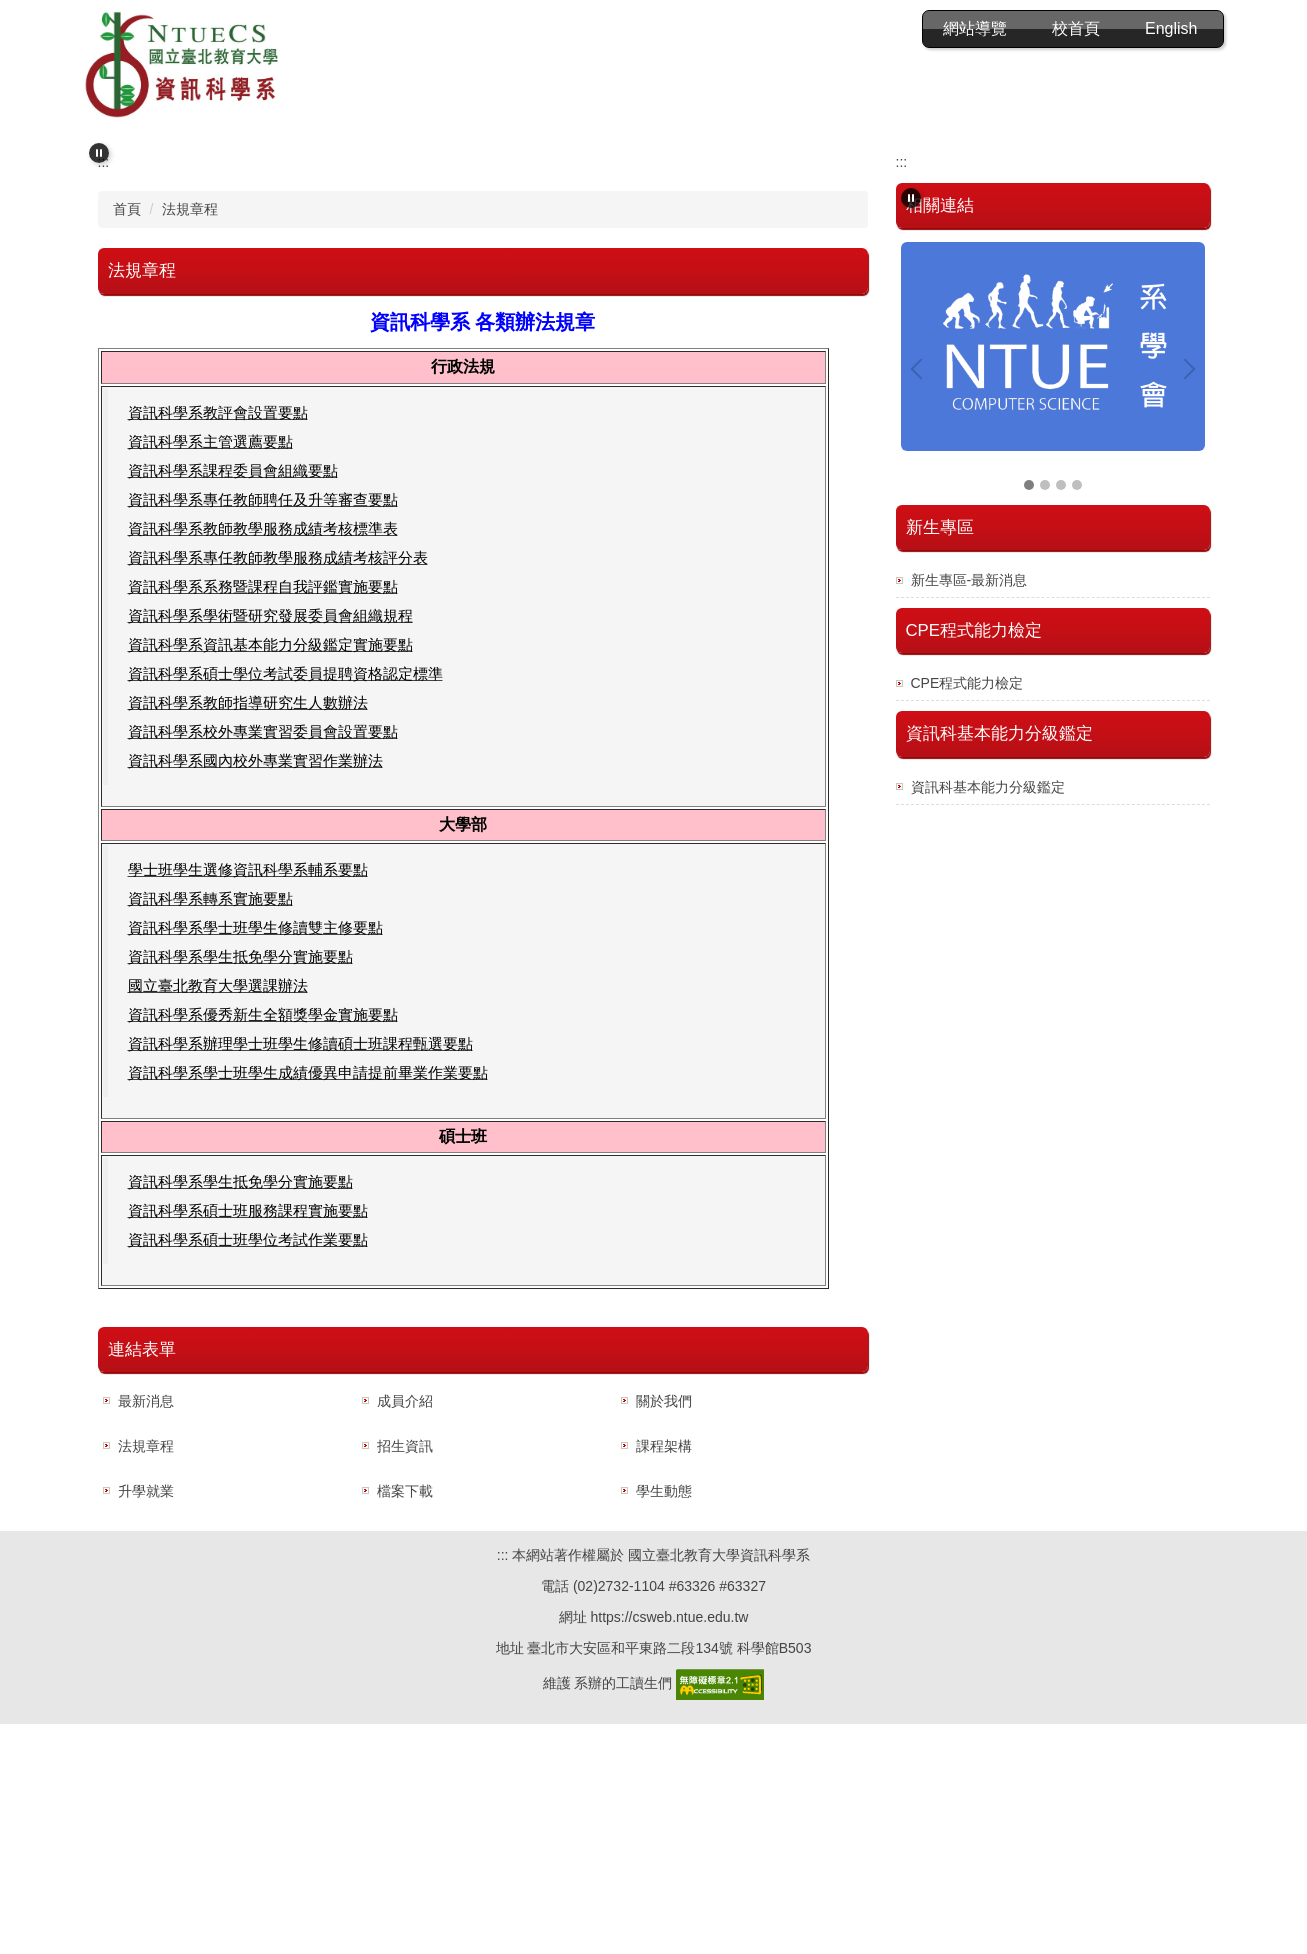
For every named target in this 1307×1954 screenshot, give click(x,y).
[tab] (638, 348)
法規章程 (190, 439)
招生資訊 (405, 1676)
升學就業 (146, 1721)
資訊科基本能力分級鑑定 (988, 1017)
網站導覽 (866, 28)
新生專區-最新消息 (969, 810)
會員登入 (975, 28)
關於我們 (664, 1631)
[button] (99, 143)
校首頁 (1076, 28)
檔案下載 (405, 1721)
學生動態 (664, 1721)
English (1171, 28)
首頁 (127, 439)
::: (782, 28)
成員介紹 (405, 1631)
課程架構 (664, 1676)
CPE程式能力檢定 (967, 913)
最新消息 (146, 1631)
